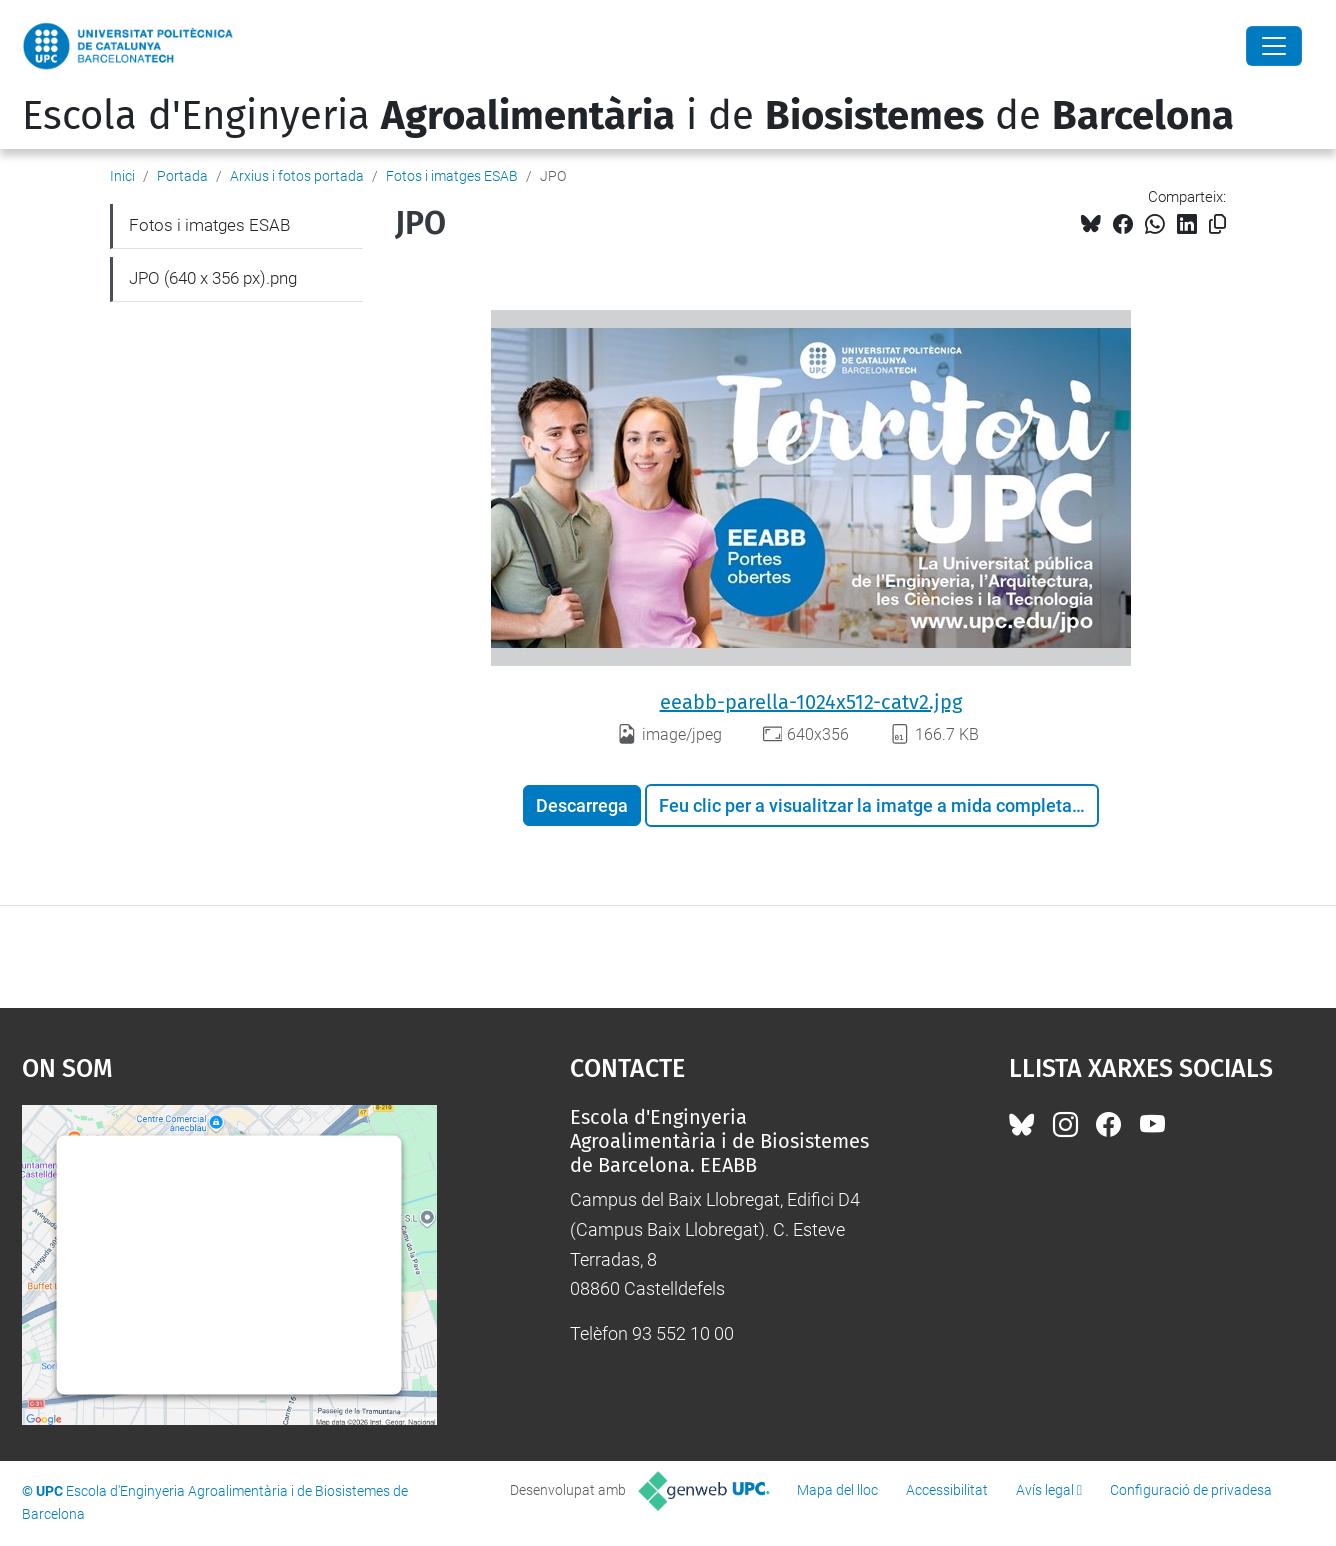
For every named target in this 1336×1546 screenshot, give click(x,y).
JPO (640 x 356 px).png (213, 278)
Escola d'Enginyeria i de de (628, 116)
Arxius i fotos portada (297, 176)
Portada (182, 176)
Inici (122, 176)
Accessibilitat (947, 1490)
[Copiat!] (1217, 224)
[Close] (1274, 46)
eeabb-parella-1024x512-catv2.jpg (811, 702)
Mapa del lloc (837, 1490)
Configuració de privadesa (1191, 1490)
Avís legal (1045, 1490)
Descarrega (582, 805)
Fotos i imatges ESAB (452, 176)
